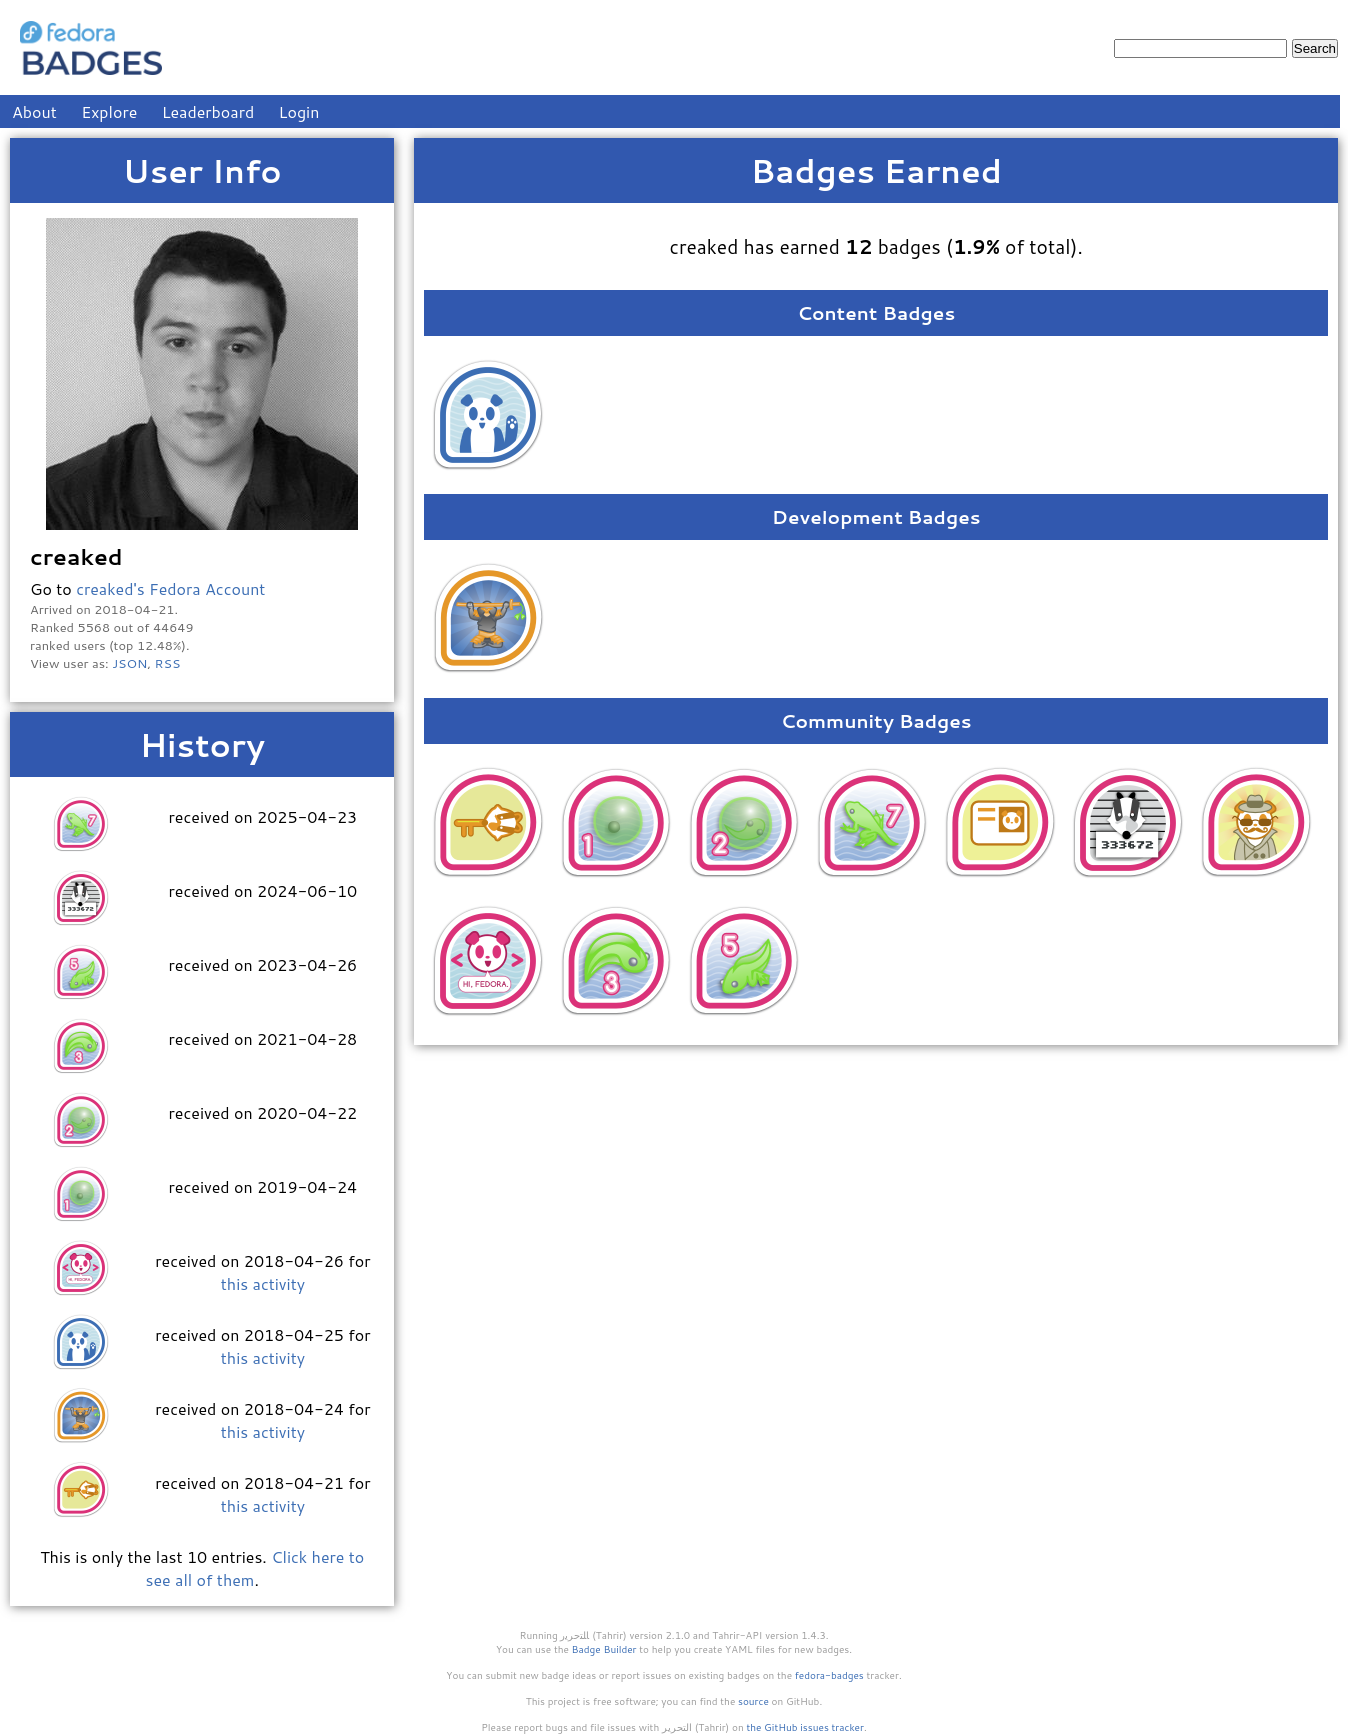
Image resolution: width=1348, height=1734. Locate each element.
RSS (168, 663)
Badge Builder (604, 1649)
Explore (109, 111)
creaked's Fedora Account (170, 588)
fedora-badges (829, 1675)
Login (299, 111)
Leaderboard (208, 111)
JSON (129, 663)
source (753, 1701)
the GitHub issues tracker (805, 1727)
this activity (263, 1283)
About (34, 111)
